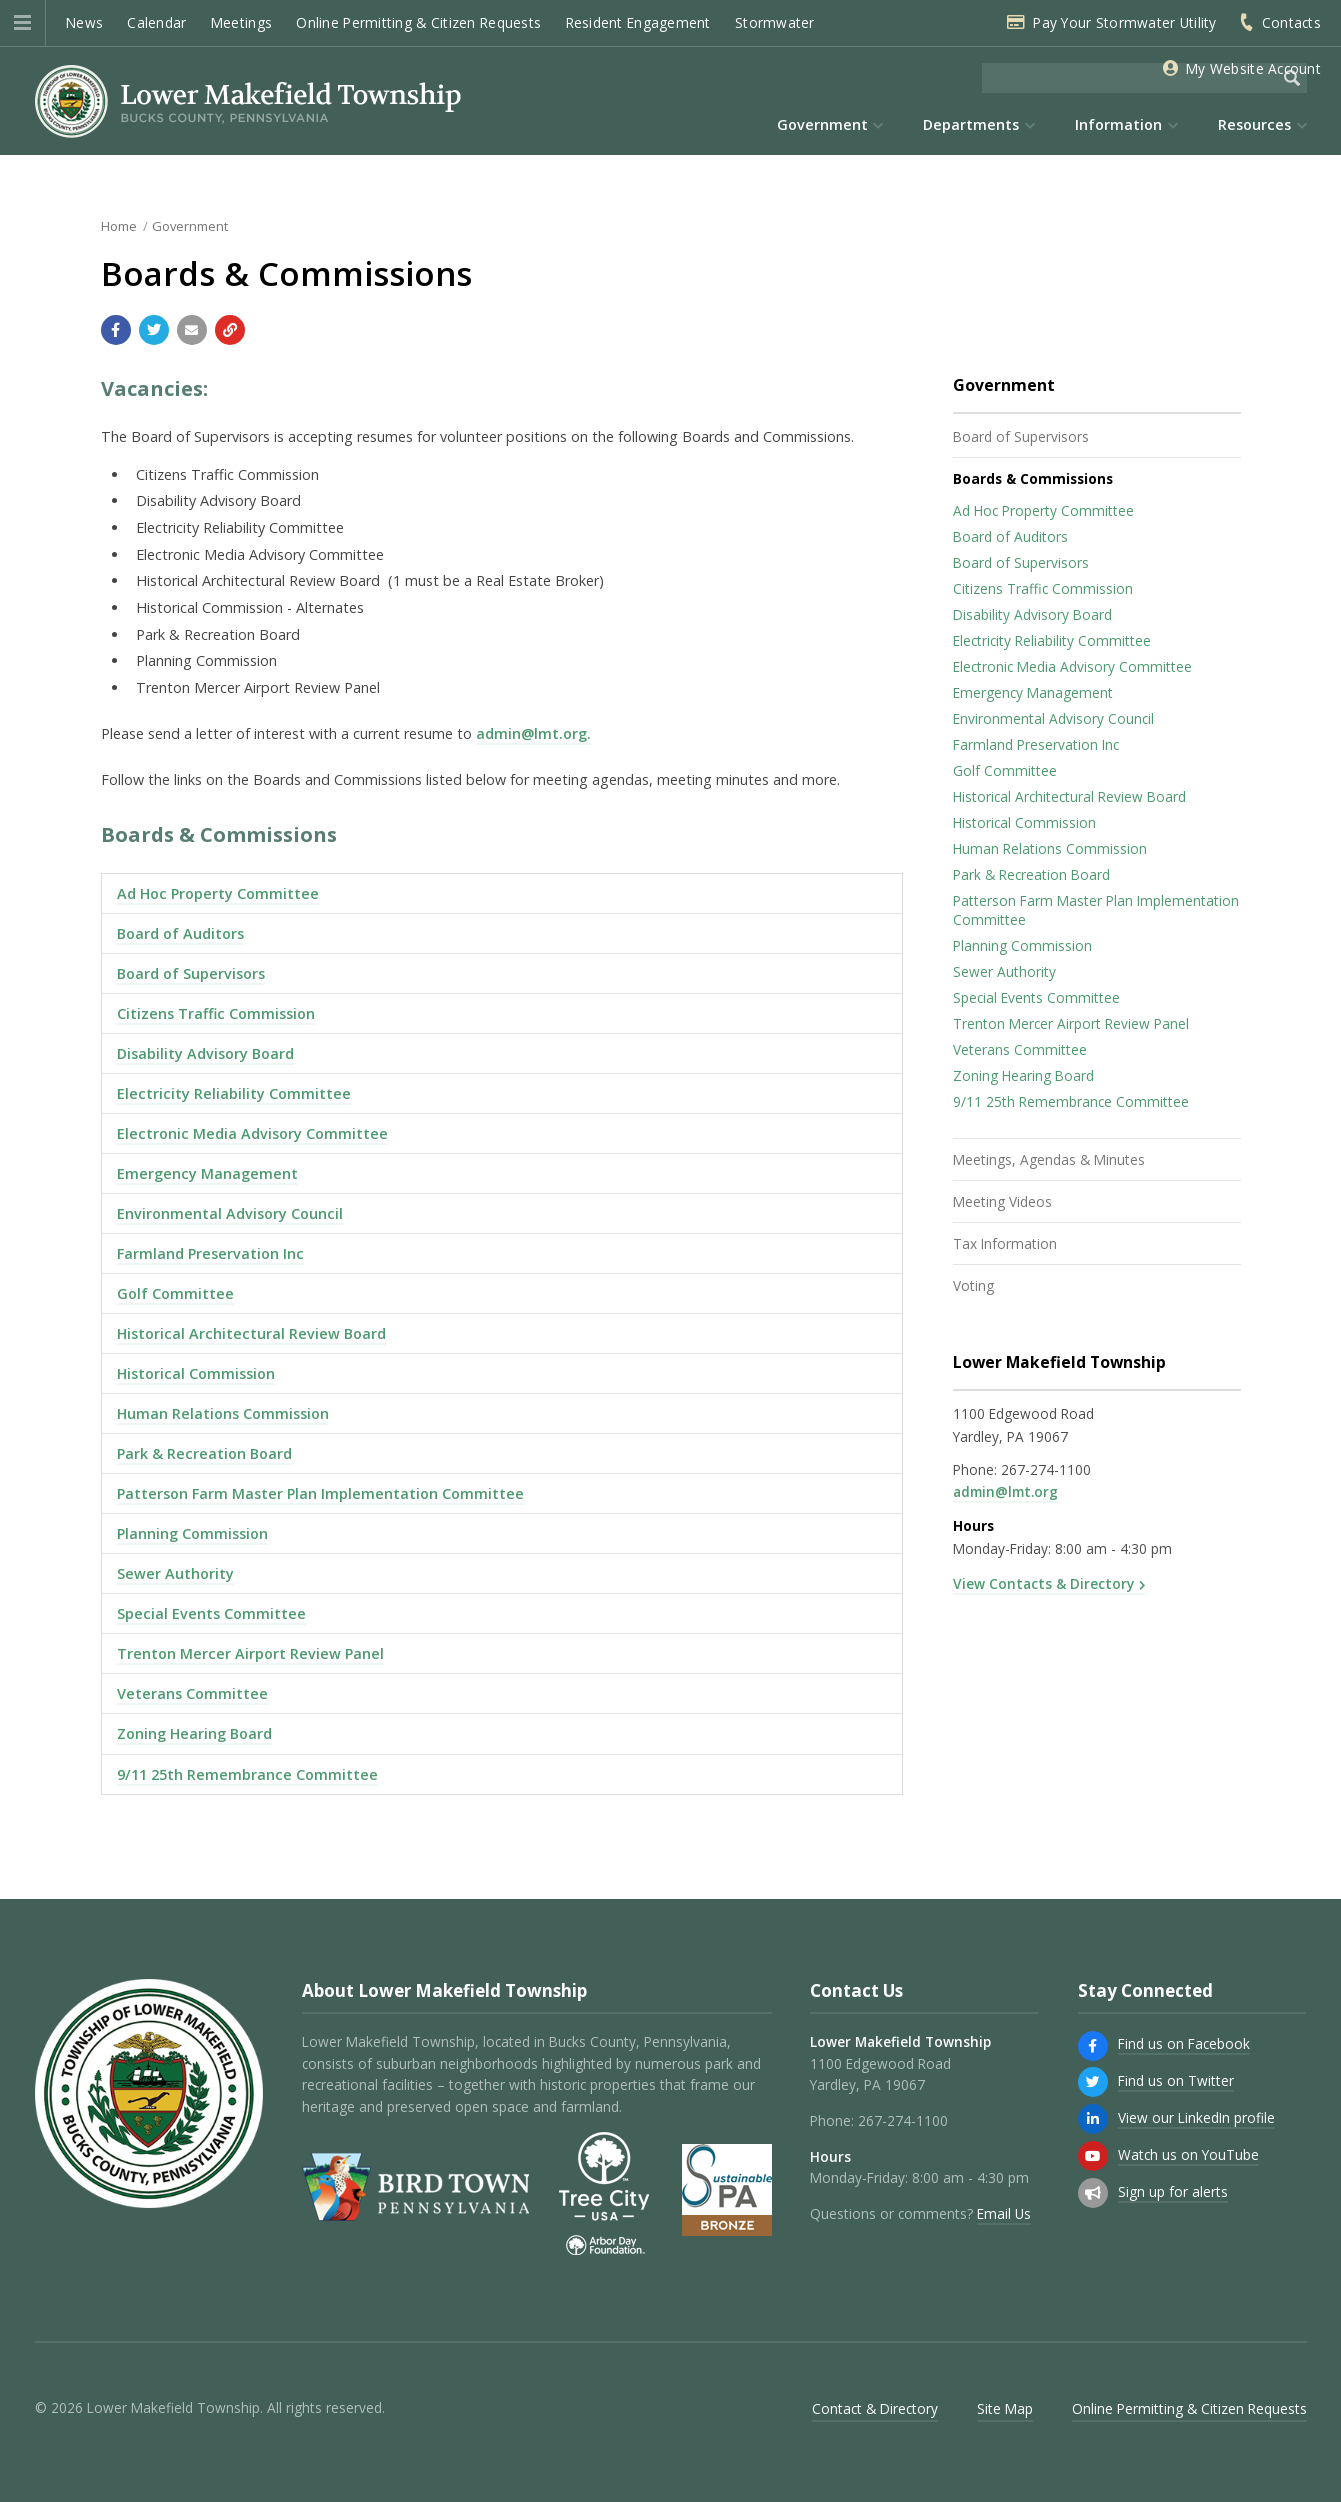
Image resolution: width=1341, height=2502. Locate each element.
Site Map (1005, 2408)
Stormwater (775, 22)
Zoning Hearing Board (194, 1733)
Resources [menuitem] (1254, 124)
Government (190, 226)
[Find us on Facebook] (1093, 2046)
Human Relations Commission (223, 1413)
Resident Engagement (638, 22)
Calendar (156, 22)
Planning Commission (192, 1533)
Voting (973, 1285)
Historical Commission (196, 1373)
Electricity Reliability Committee (234, 1093)
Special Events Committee (211, 1613)
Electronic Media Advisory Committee (252, 1133)
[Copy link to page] (230, 330)
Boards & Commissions (1033, 478)
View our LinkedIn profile (1196, 2117)
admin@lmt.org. (533, 733)
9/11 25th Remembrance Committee (247, 1774)
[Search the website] (1129, 78)
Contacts (1291, 22)
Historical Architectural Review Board (251, 1333)
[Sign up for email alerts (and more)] (1093, 2193)
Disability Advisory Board (205, 1053)
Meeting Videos (1002, 1201)
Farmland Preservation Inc (210, 1253)
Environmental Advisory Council (230, 1213)
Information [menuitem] (1118, 124)
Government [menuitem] (822, 124)
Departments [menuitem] (971, 124)
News (84, 22)
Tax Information (1005, 1243)
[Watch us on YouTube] (1093, 2156)
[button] (22, 23)
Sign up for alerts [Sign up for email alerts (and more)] (1173, 2191)
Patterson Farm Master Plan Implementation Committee (320, 1493)
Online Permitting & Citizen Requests (418, 22)
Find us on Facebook (1184, 2043)
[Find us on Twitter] (1093, 2082)
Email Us (1004, 2213)
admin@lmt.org (1005, 1491)
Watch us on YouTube (1188, 2154)
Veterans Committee (192, 1693)
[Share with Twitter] (154, 330)
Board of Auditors (180, 933)
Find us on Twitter (1176, 2080)
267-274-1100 (1046, 1469)
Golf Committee (175, 1293)
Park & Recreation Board (204, 1453)
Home (119, 226)
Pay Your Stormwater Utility (1124, 22)
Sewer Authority (175, 1573)
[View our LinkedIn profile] (1093, 2119)
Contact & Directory (875, 2408)
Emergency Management (207, 1173)
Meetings (241, 22)
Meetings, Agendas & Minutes (1049, 1159)
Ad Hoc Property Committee (218, 893)
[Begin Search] (1292, 78)
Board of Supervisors (191, 973)
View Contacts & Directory (1043, 1583)
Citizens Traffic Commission (216, 1013)
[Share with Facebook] (116, 330)
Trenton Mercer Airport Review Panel (250, 1653)
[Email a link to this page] (192, 330)
